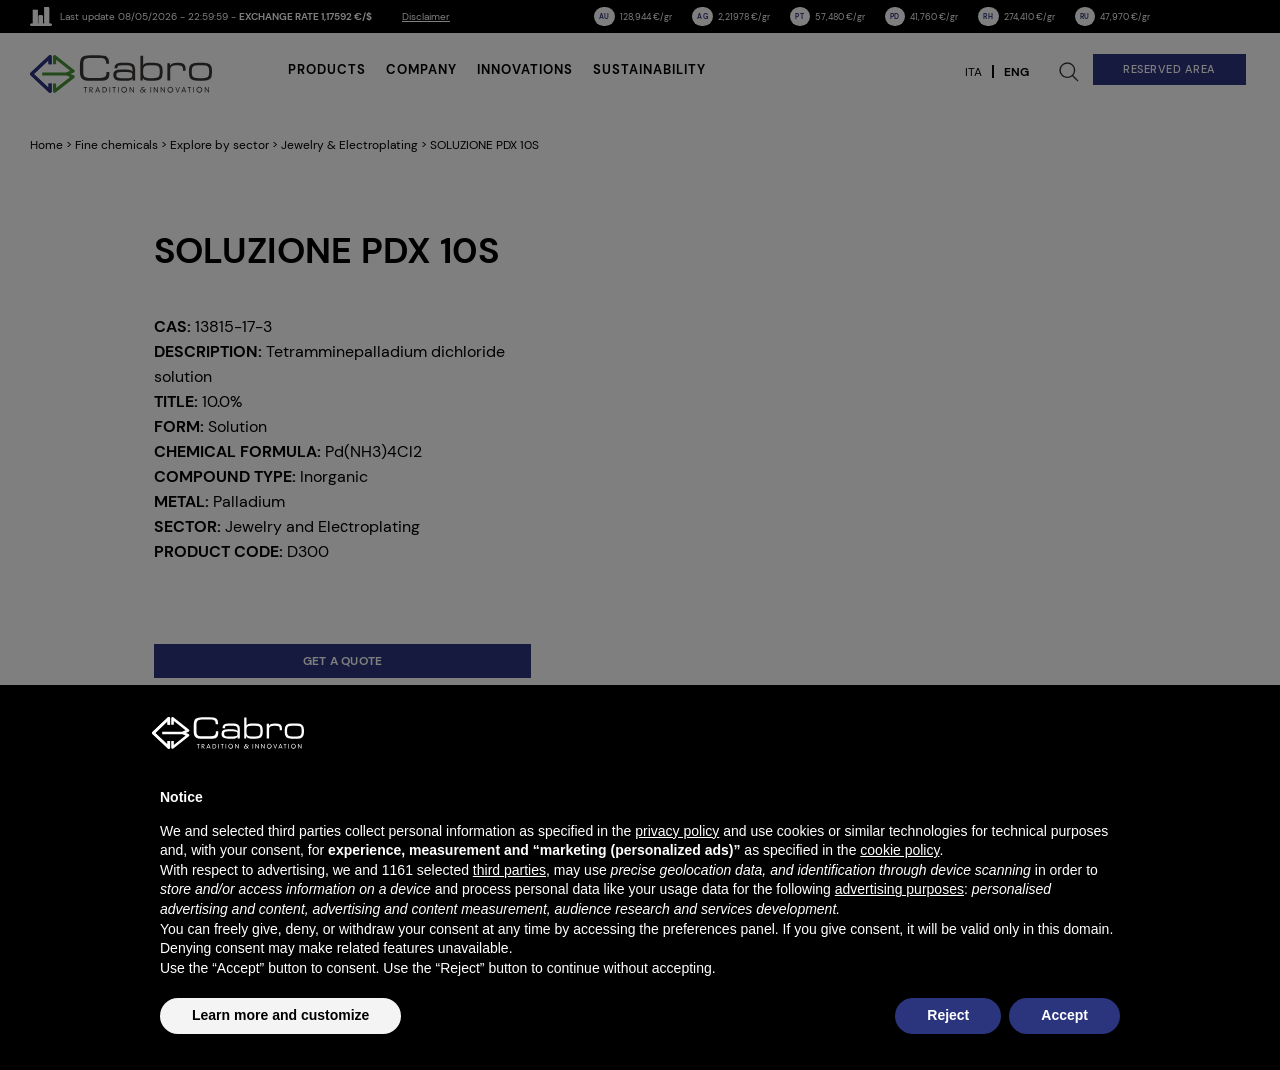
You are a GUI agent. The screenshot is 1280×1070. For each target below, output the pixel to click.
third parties (509, 870)
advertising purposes (899, 889)
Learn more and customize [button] (280, 1015)
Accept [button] (1064, 1015)
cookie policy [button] (899, 850)
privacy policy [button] (677, 831)
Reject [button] (948, 1015)
